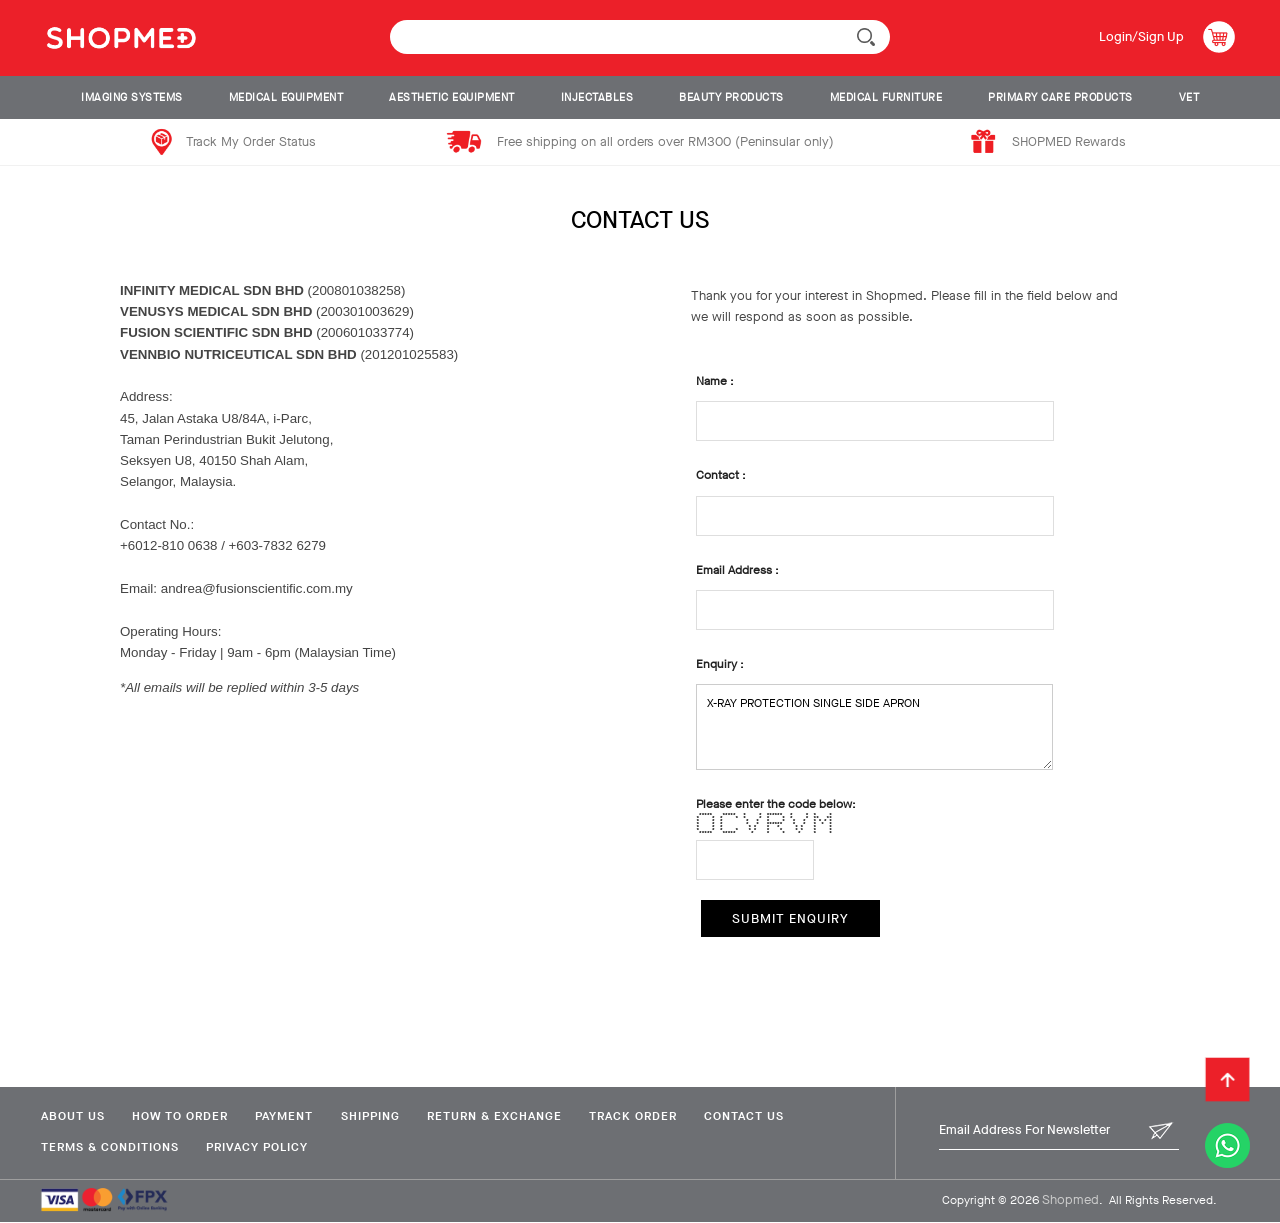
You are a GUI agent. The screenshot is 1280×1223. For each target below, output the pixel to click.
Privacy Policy (259, 1147)
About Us (72, 1116)
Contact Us (760, 1116)
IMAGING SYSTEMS (132, 97)
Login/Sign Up (1140, 36)
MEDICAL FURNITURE (886, 97)
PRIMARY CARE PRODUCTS (1060, 97)
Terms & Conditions (109, 1147)
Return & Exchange (504, 1116)
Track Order (646, 1116)
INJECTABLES (597, 97)
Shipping (377, 1116)
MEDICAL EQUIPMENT (286, 97)
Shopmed (1070, 1200)
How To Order (182, 1116)
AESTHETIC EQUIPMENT (452, 97)
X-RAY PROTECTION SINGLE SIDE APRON (874, 727)
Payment (289, 1116)
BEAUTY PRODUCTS (731, 97)
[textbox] (640, 37)
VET (1189, 97)
